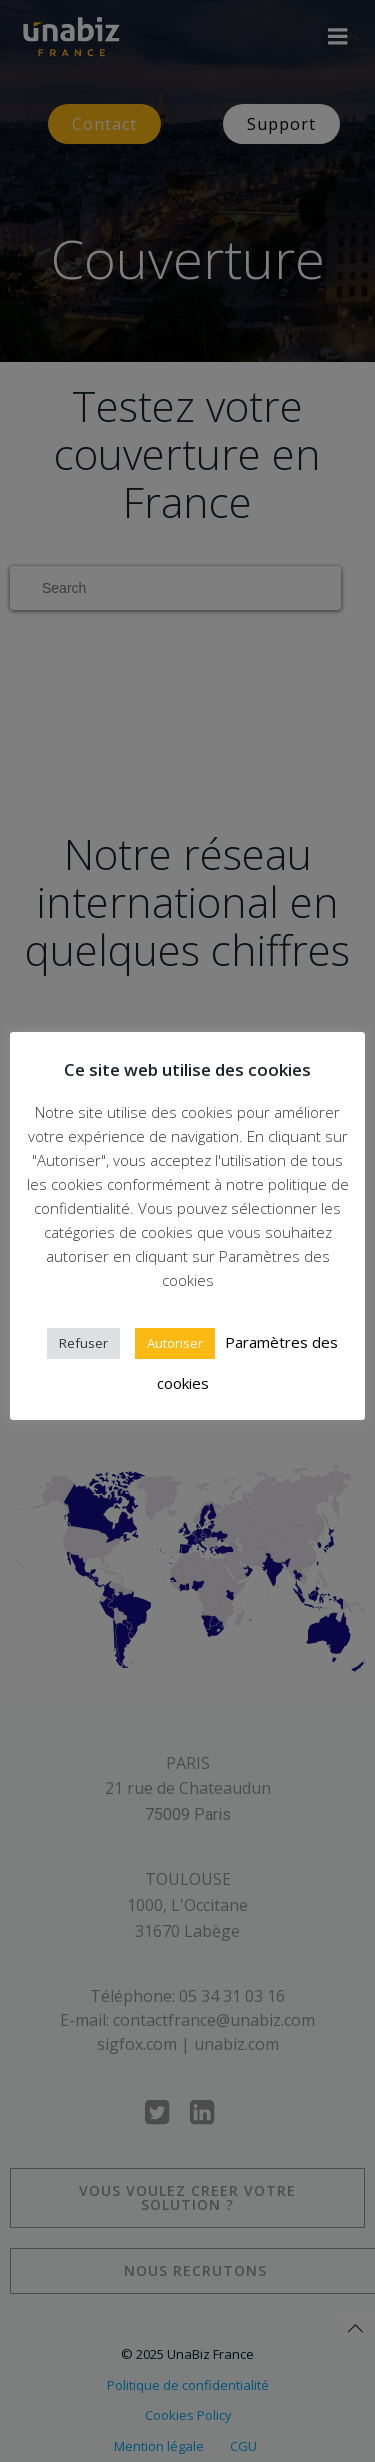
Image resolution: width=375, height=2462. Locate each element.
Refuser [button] (83, 1343)
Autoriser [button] (175, 1343)
